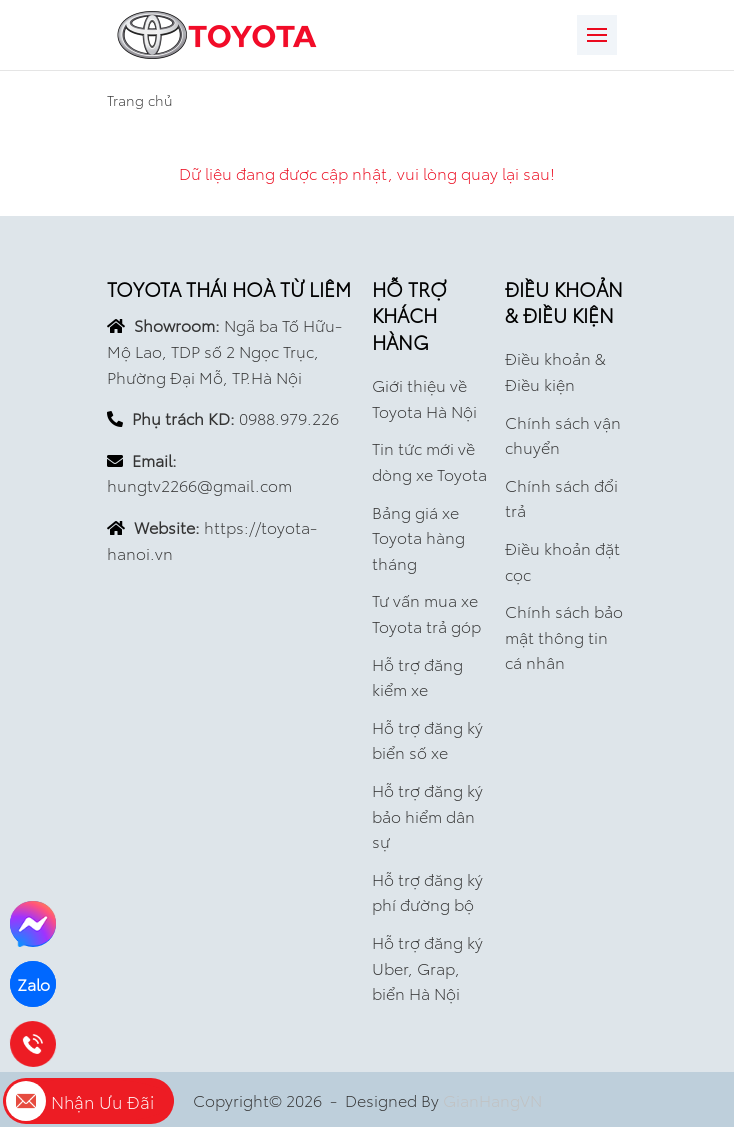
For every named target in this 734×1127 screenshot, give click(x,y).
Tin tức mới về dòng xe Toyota (429, 460)
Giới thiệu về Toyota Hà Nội (424, 397)
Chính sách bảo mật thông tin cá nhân (564, 636)
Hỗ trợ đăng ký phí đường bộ (427, 891)
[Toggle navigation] (597, 35)
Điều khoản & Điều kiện (555, 370)
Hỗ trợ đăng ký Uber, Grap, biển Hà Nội (427, 967)
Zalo (33, 983)
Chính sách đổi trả (561, 497)
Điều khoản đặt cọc (562, 560)
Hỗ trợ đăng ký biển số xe (427, 739)
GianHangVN (492, 1099)
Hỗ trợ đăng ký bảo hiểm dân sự (427, 815)
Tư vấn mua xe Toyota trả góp (426, 612)
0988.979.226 (289, 417)
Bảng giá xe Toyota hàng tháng (418, 537)
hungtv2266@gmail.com (199, 484)
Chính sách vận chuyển (563, 434)
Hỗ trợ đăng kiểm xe (417, 676)
